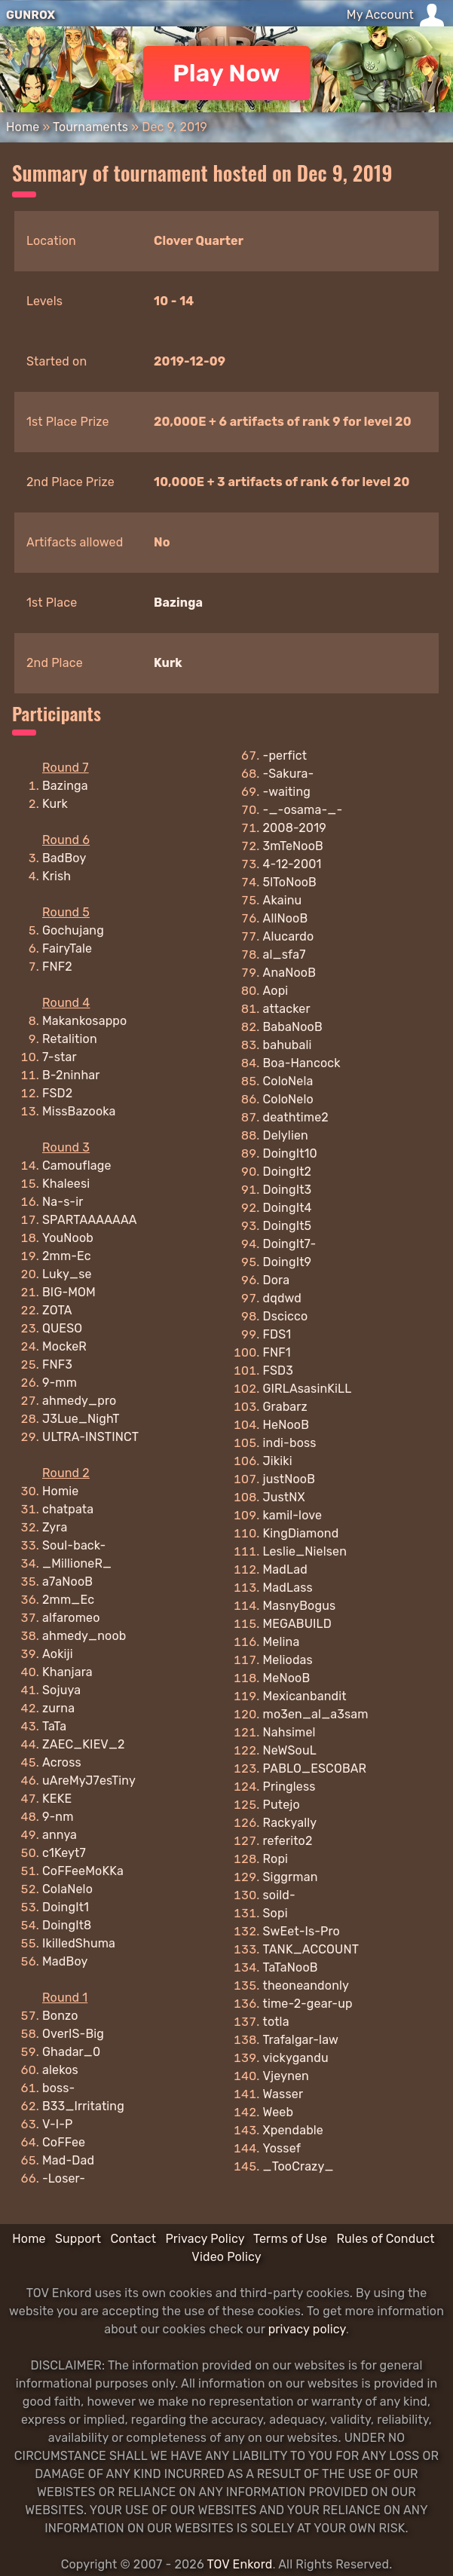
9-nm (58, 1817)
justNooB (289, 1479)
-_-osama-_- (303, 810)
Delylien (285, 1135)
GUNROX (30, 15)
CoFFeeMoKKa (83, 1871)
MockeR (64, 1346)
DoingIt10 (290, 1153)
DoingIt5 (287, 1226)
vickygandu (296, 2058)
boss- (58, 2088)
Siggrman (290, 1877)
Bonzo (60, 2015)
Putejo (281, 1804)
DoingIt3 (287, 1189)
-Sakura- (288, 773)
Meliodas (288, 1660)
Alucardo (288, 936)
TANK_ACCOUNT (311, 1949)
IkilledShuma (78, 1943)
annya (59, 1835)
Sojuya (61, 1690)
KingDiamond (301, 1533)
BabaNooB (293, 1027)
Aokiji (57, 1654)
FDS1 (277, 1334)
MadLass (288, 1587)
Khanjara (67, 1672)
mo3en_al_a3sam (316, 1714)
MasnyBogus (299, 1606)
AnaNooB (290, 972)
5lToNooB (290, 882)
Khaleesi (66, 1183)
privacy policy (307, 2329)
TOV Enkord (239, 2564)
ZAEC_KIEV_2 (83, 1744)
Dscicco (285, 1316)
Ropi (276, 1859)
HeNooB (286, 1425)
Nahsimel (289, 1732)
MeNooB (287, 1678)
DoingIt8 (66, 1925)
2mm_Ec (68, 1599)
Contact (133, 2239)
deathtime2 (296, 1117)
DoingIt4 (287, 1208)
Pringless (289, 1786)
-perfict (285, 755)
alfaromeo (71, 1618)
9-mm (59, 1382)
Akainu (282, 900)
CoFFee (63, 2142)
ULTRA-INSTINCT (90, 1437)
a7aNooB (67, 1581)
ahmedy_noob (84, 1636)
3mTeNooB (293, 846)
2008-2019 (294, 828)
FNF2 (57, 966)
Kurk (168, 663)
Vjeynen (286, 2076)
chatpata (67, 1509)
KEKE (57, 1798)
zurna (58, 1708)
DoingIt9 (287, 1262)
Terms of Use (290, 2239)
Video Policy (226, 2257)
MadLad (285, 1569)
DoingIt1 (65, 1907)
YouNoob (67, 1238)
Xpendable (293, 2130)
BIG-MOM (69, 1292)
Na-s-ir (63, 1202)
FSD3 (278, 1370)
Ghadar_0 (71, 2052)
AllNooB (285, 918)
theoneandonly (306, 1985)
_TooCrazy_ (298, 2166)
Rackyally (290, 1823)
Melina (281, 1642)
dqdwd (282, 1298)
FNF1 (277, 1352)
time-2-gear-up (308, 2003)
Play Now (226, 73)
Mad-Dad (68, 2160)
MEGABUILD (297, 1624)
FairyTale (67, 948)
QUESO (62, 1328)
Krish (56, 876)
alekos (60, 2070)
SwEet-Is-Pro (301, 1931)
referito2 (288, 1841)
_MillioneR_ (77, 1563)
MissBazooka (79, 1111)
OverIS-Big (73, 2034)
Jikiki (277, 1461)
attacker (287, 1009)
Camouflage (77, 1165)
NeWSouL (290, 1750)
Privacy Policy (204, 2239)
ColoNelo (288, 1099)
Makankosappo (84, 1021)
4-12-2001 (292, 864)
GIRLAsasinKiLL (307, 1388)
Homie (60, 1491)
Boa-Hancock (302, 1063)
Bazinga (178, 602)
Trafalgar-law (301, 2040)
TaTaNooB (290, 1967)
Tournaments (90, 127)
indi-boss (290, 1443)
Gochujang (73, 930)
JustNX (284, 1497)
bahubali (287, 1045)
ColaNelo (67, 1889)
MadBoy (64, 1961)
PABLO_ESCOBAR (315, 1768)
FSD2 (57, 1093)
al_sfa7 (284, 954)
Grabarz (285, 1407)
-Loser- (63, 2178)
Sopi (275, 1913)
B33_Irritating (83, 2106)
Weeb (278, 2112)
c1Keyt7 (64, 1853)
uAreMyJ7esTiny (89, 1780)
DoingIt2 (287, 1171)
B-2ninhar (71, 1075)
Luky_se (67, 1274)
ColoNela (288, 1081)
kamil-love (293, 1515)
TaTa (54, 1726)
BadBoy (64, 858)
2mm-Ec (66, 1256)
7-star (59, 1057)
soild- (279, 1895)
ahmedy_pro (79, 1401)
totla (276, 2022)
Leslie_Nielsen (305, 1551)
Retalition (69, 1039)
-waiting (287, 792)
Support (78, 2239)
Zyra (54, 1527)
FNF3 (57, 1364)
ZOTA (57, 1310)
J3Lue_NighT (81, 1419)
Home (22, 127)
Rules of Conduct (385, 2239)
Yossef (282, 2148)
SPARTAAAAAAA (89, 1220)
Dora (276, 1280)
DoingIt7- (290, 1244)
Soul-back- (74, 1545)
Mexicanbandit (305, 1696)
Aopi (276, 991)
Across (61, 1762)
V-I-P (57, 2124)
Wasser (283, 2094)
